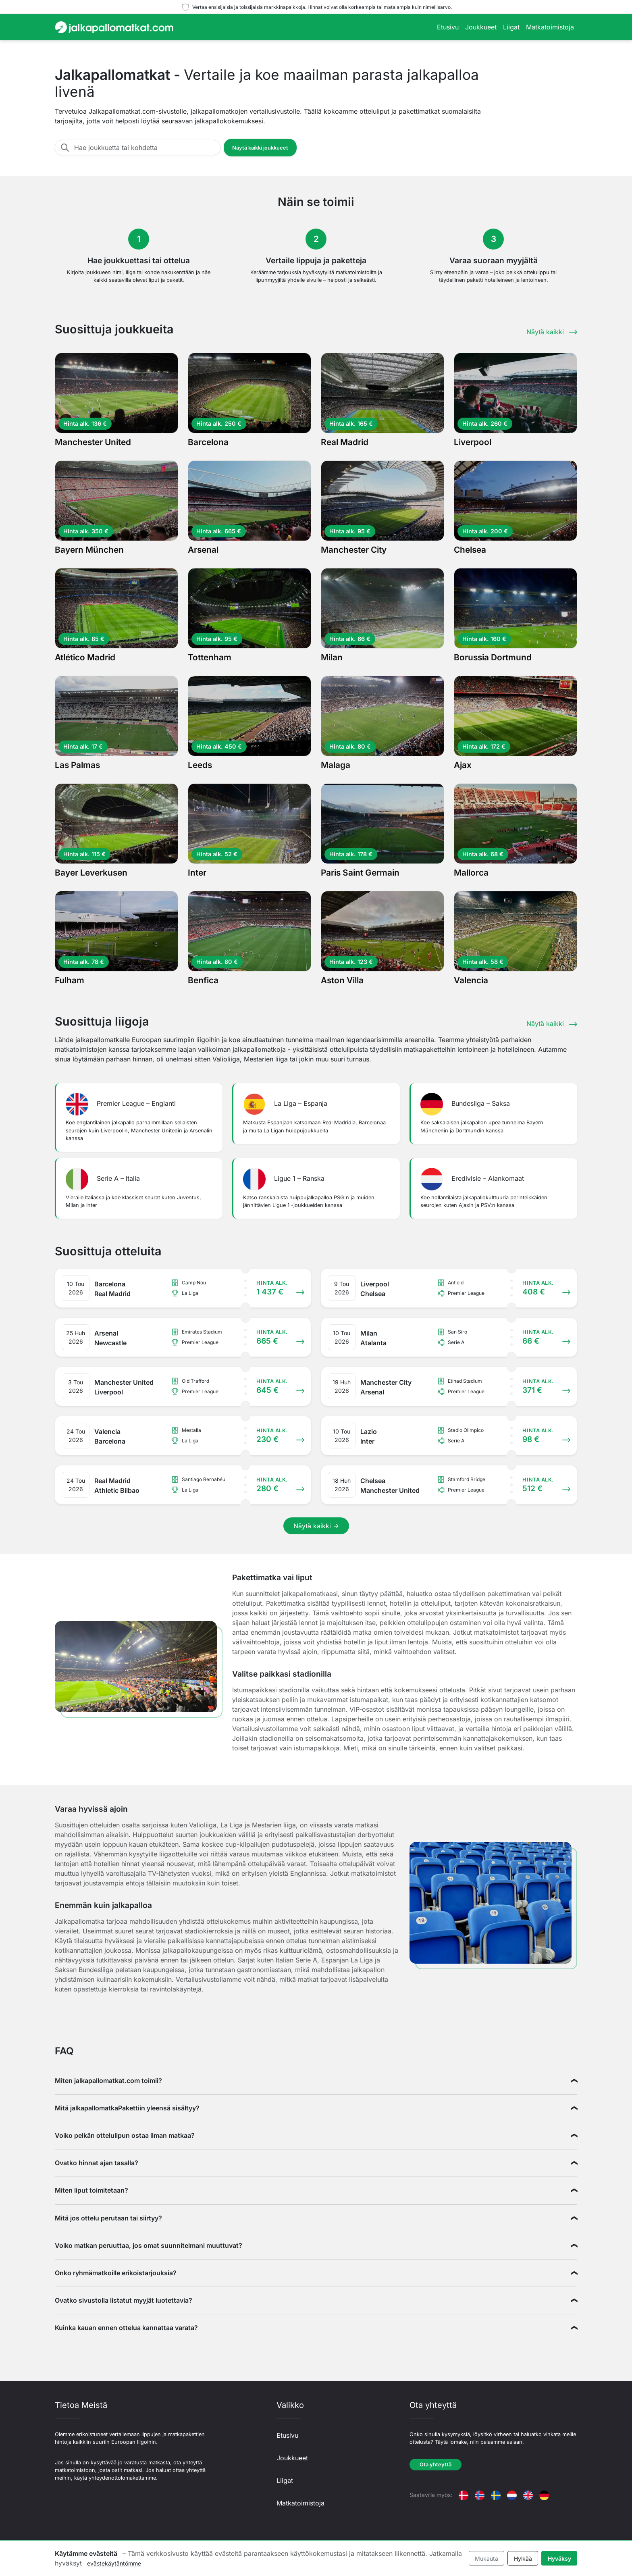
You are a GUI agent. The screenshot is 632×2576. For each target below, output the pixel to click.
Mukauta (486, 2558)
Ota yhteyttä (435, 2465)
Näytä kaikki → (316, 1526)
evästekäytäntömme (114, 2563)
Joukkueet (481, 27)
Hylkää (523, 2558)
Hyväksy (559, 2558)
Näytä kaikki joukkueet (260, 148)
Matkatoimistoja (550, 27)
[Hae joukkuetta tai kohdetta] (144, 147)
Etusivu (448, 27)
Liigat (511, 27)
